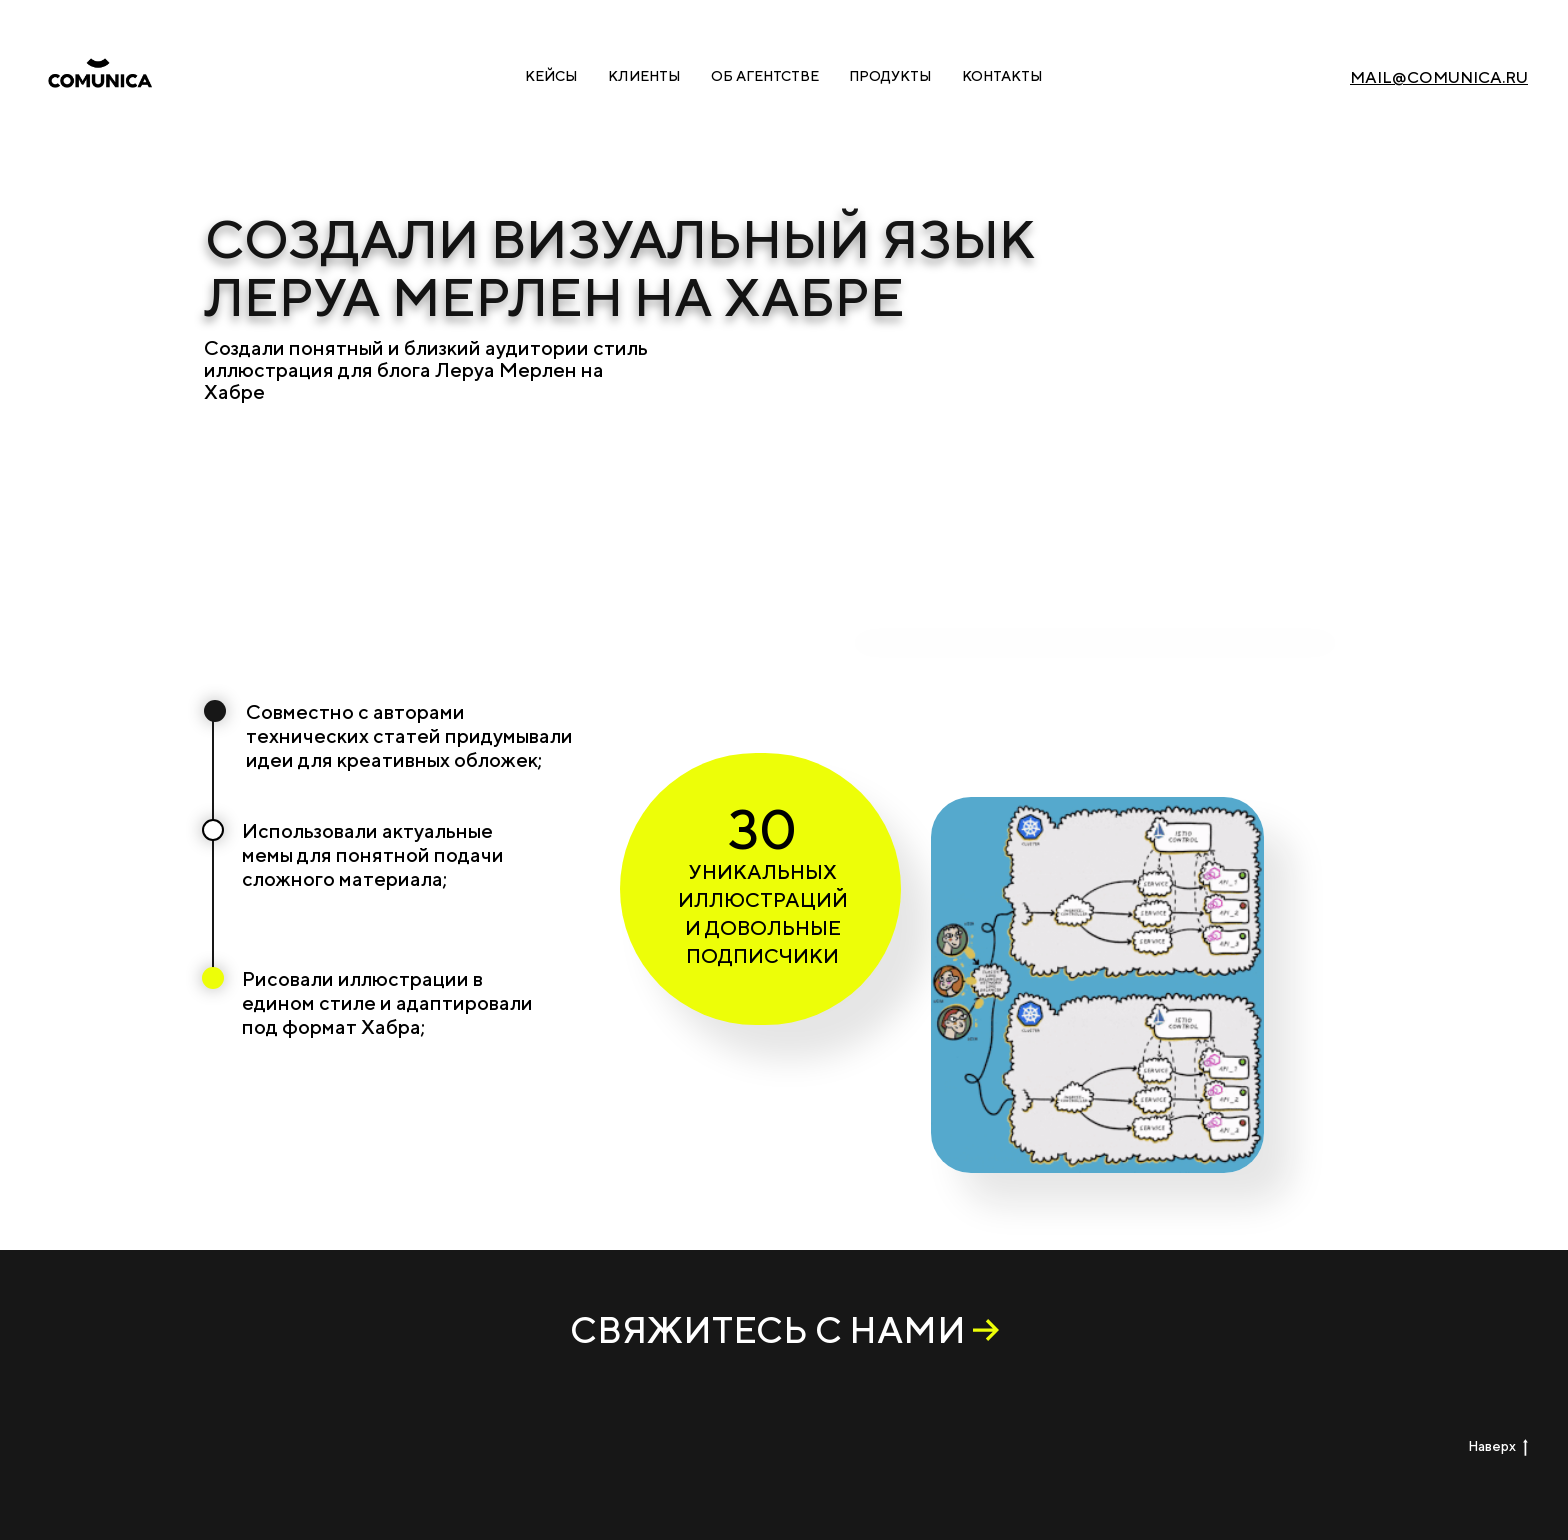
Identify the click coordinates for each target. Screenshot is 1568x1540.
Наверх (1498, 1447)
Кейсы (551, 76)
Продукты (890, 76)
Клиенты (644, 76)
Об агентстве (765, 76)
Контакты (1002, 76)
